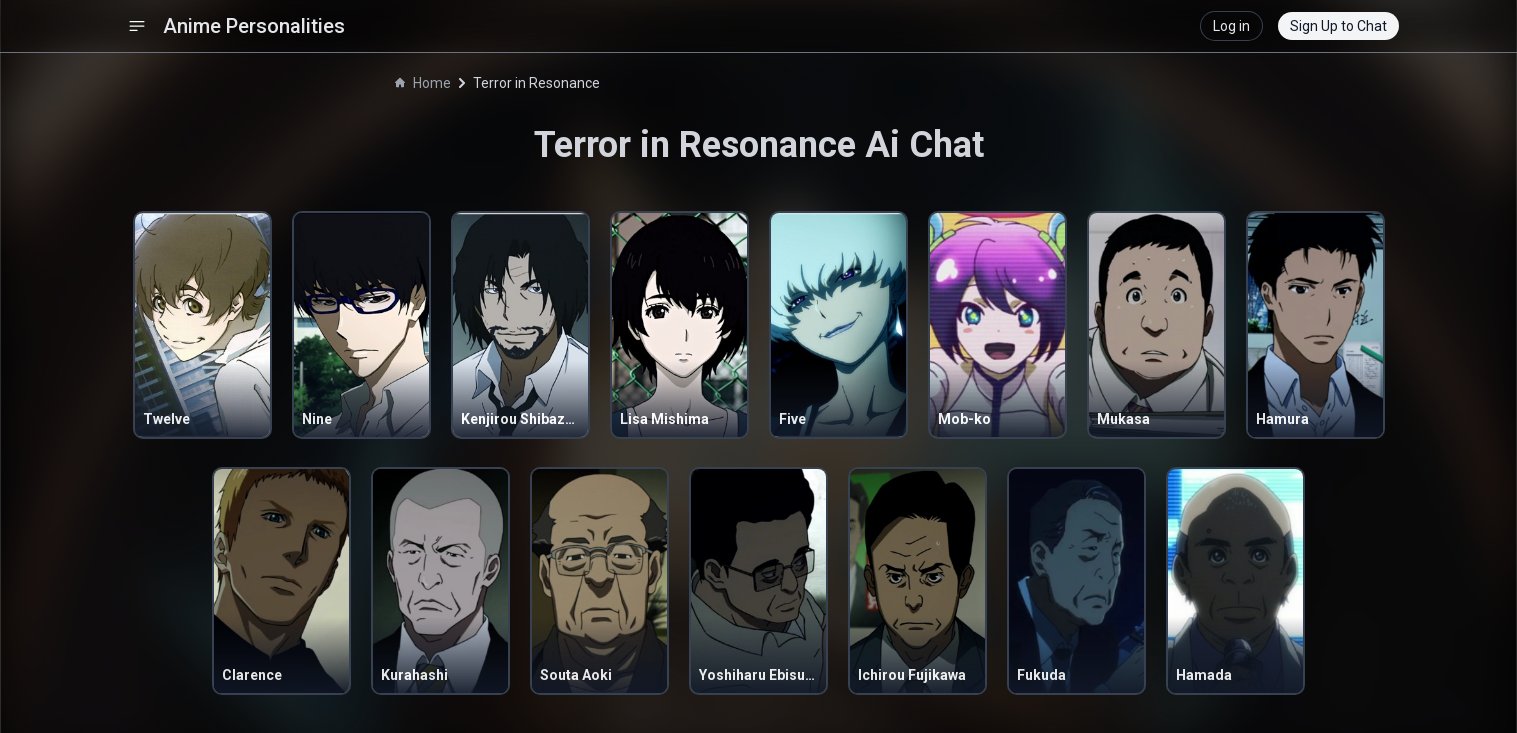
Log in (1231, 26)
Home (423, 83)
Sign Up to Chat (1338, 26)
